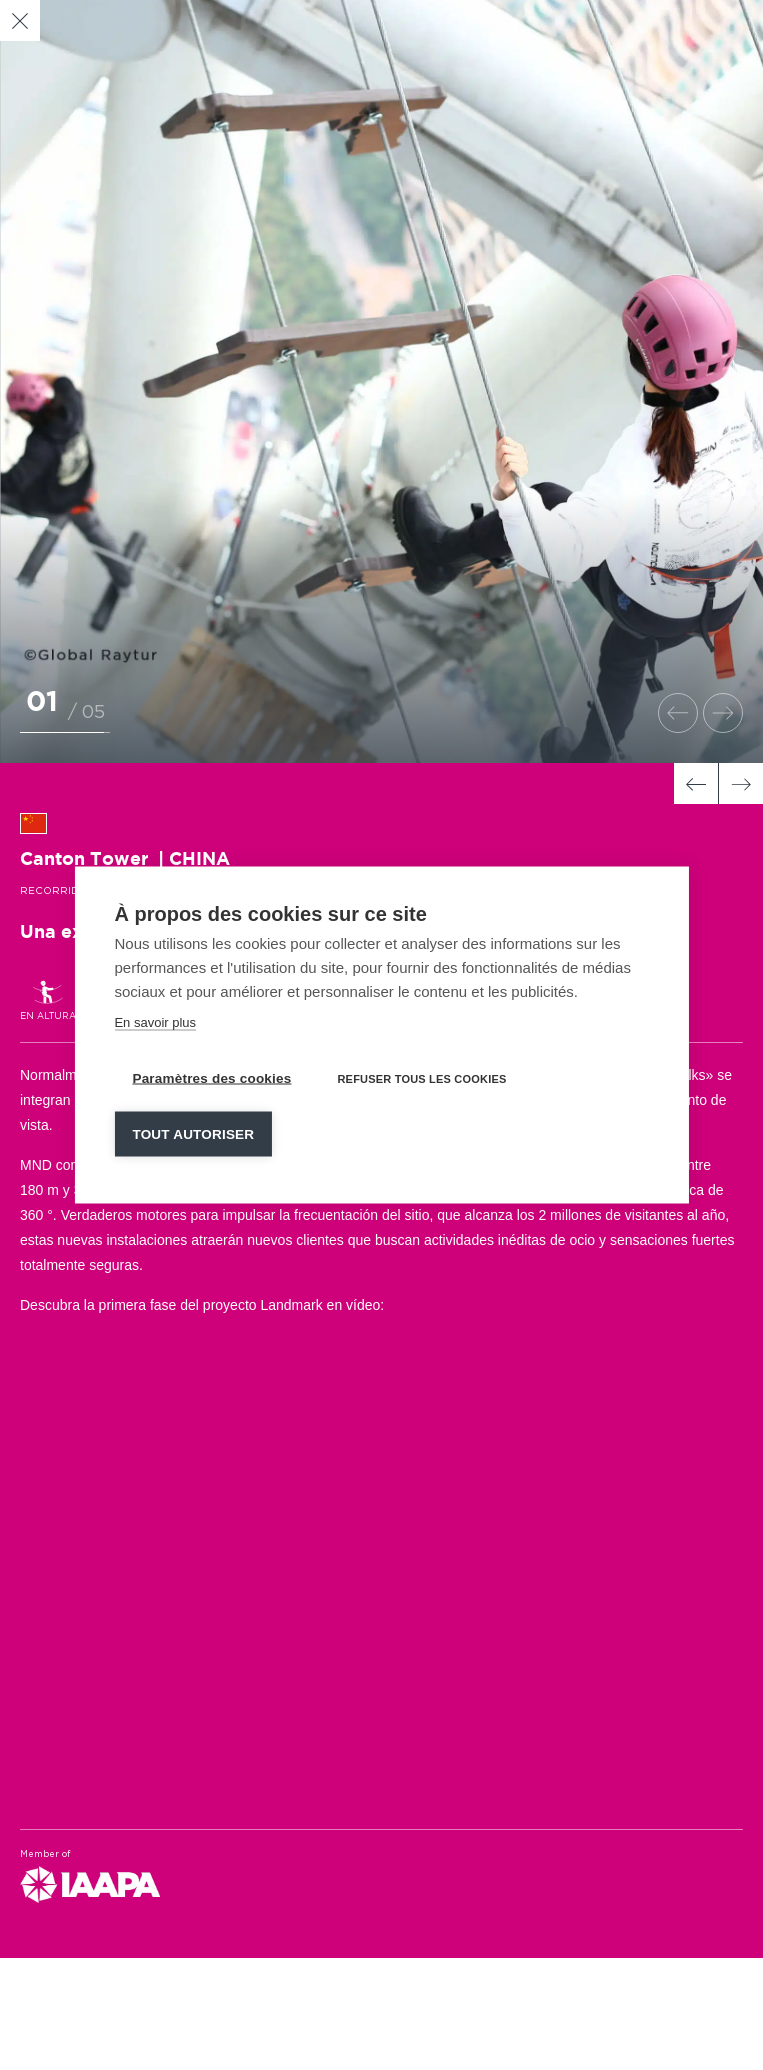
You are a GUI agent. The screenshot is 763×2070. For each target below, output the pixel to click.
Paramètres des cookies (211, 1078)
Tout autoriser (193, 1134)
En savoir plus (155, 1022)
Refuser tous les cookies (421, 1079)
